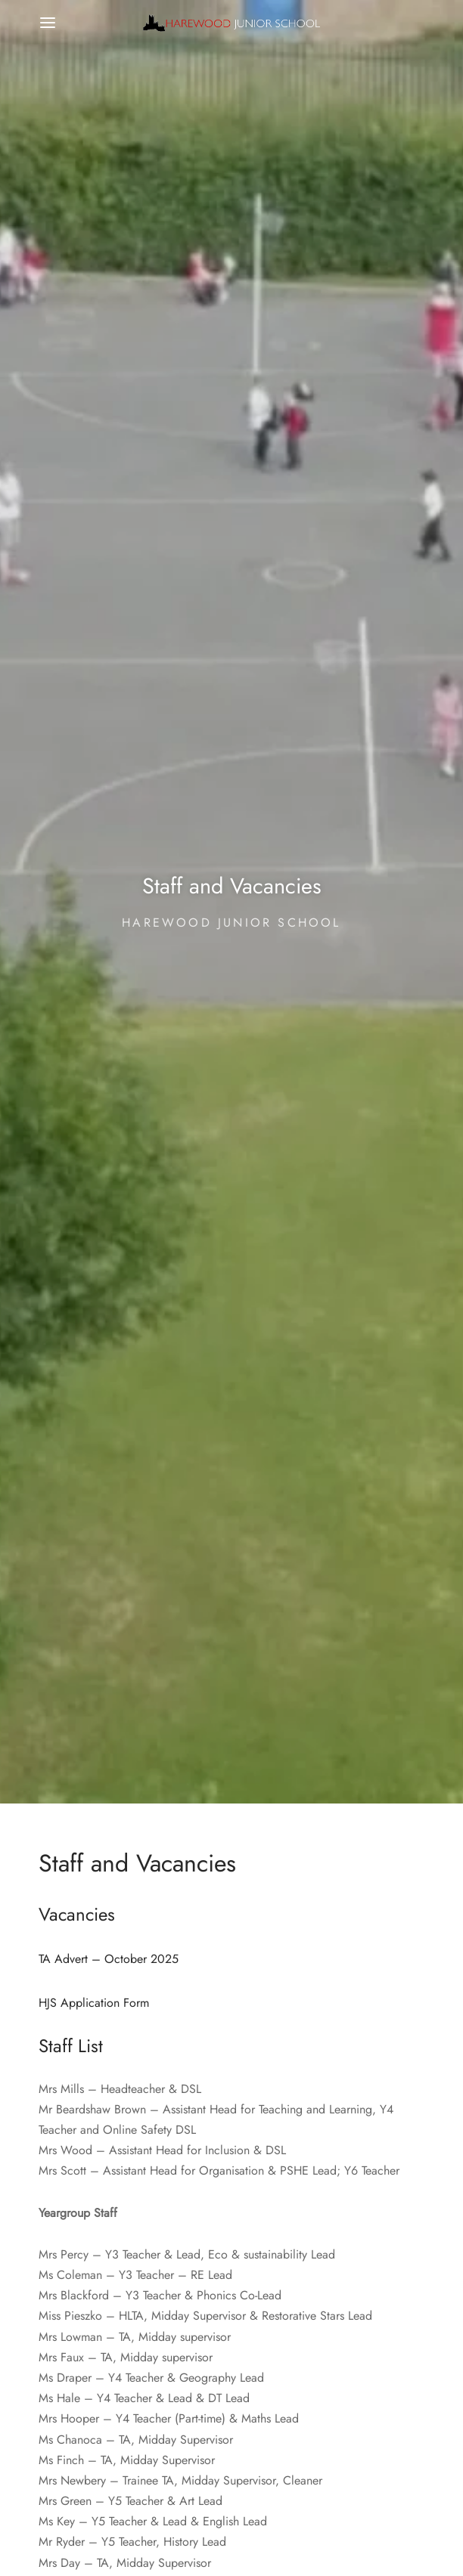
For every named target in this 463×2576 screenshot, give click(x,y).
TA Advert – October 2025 (109, 1958)
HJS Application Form (94, 2002)
